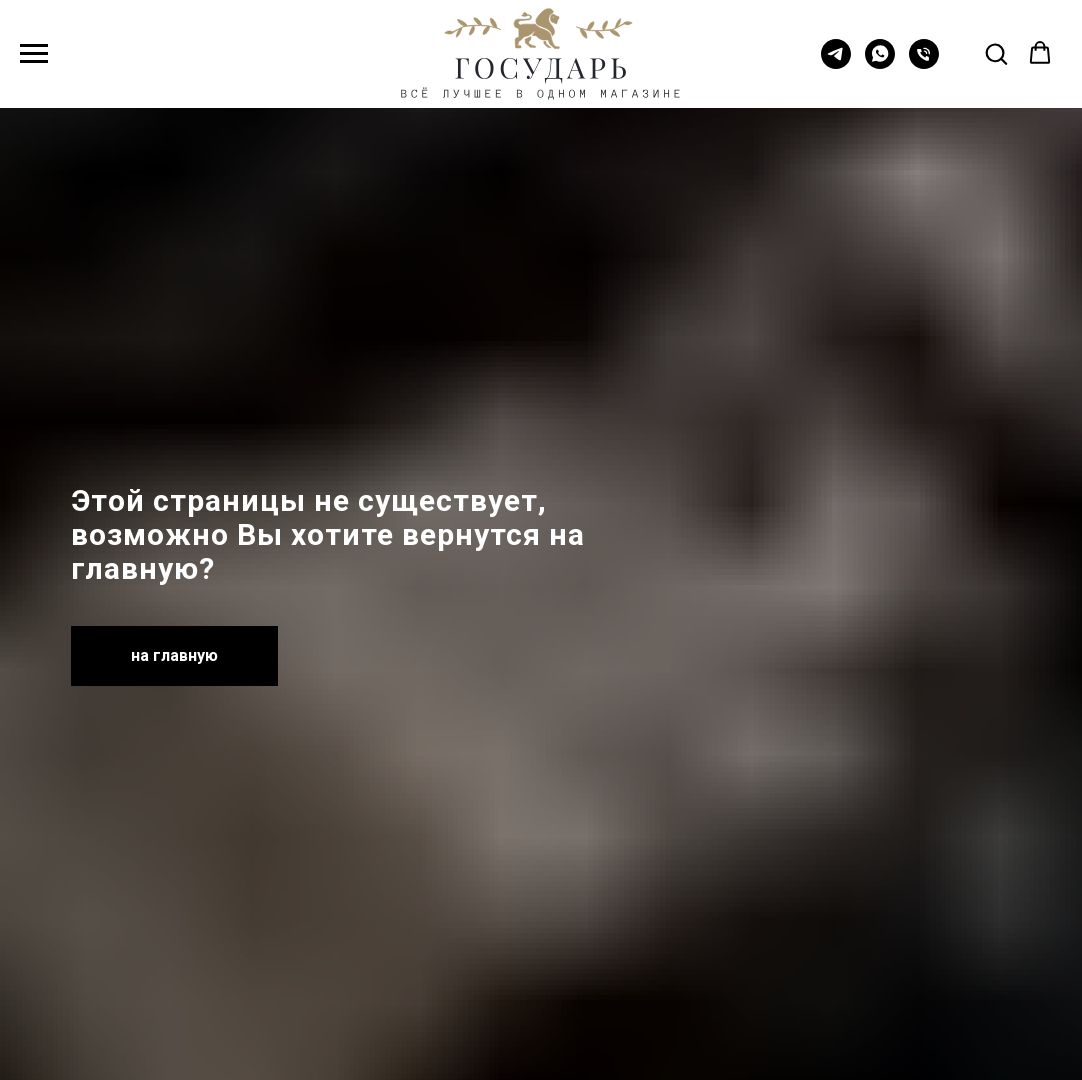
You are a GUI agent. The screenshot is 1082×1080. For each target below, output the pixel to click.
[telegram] (836, 63)
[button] (996, 53)
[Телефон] (924, 63)
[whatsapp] (880, 63)
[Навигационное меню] (34, 54)
